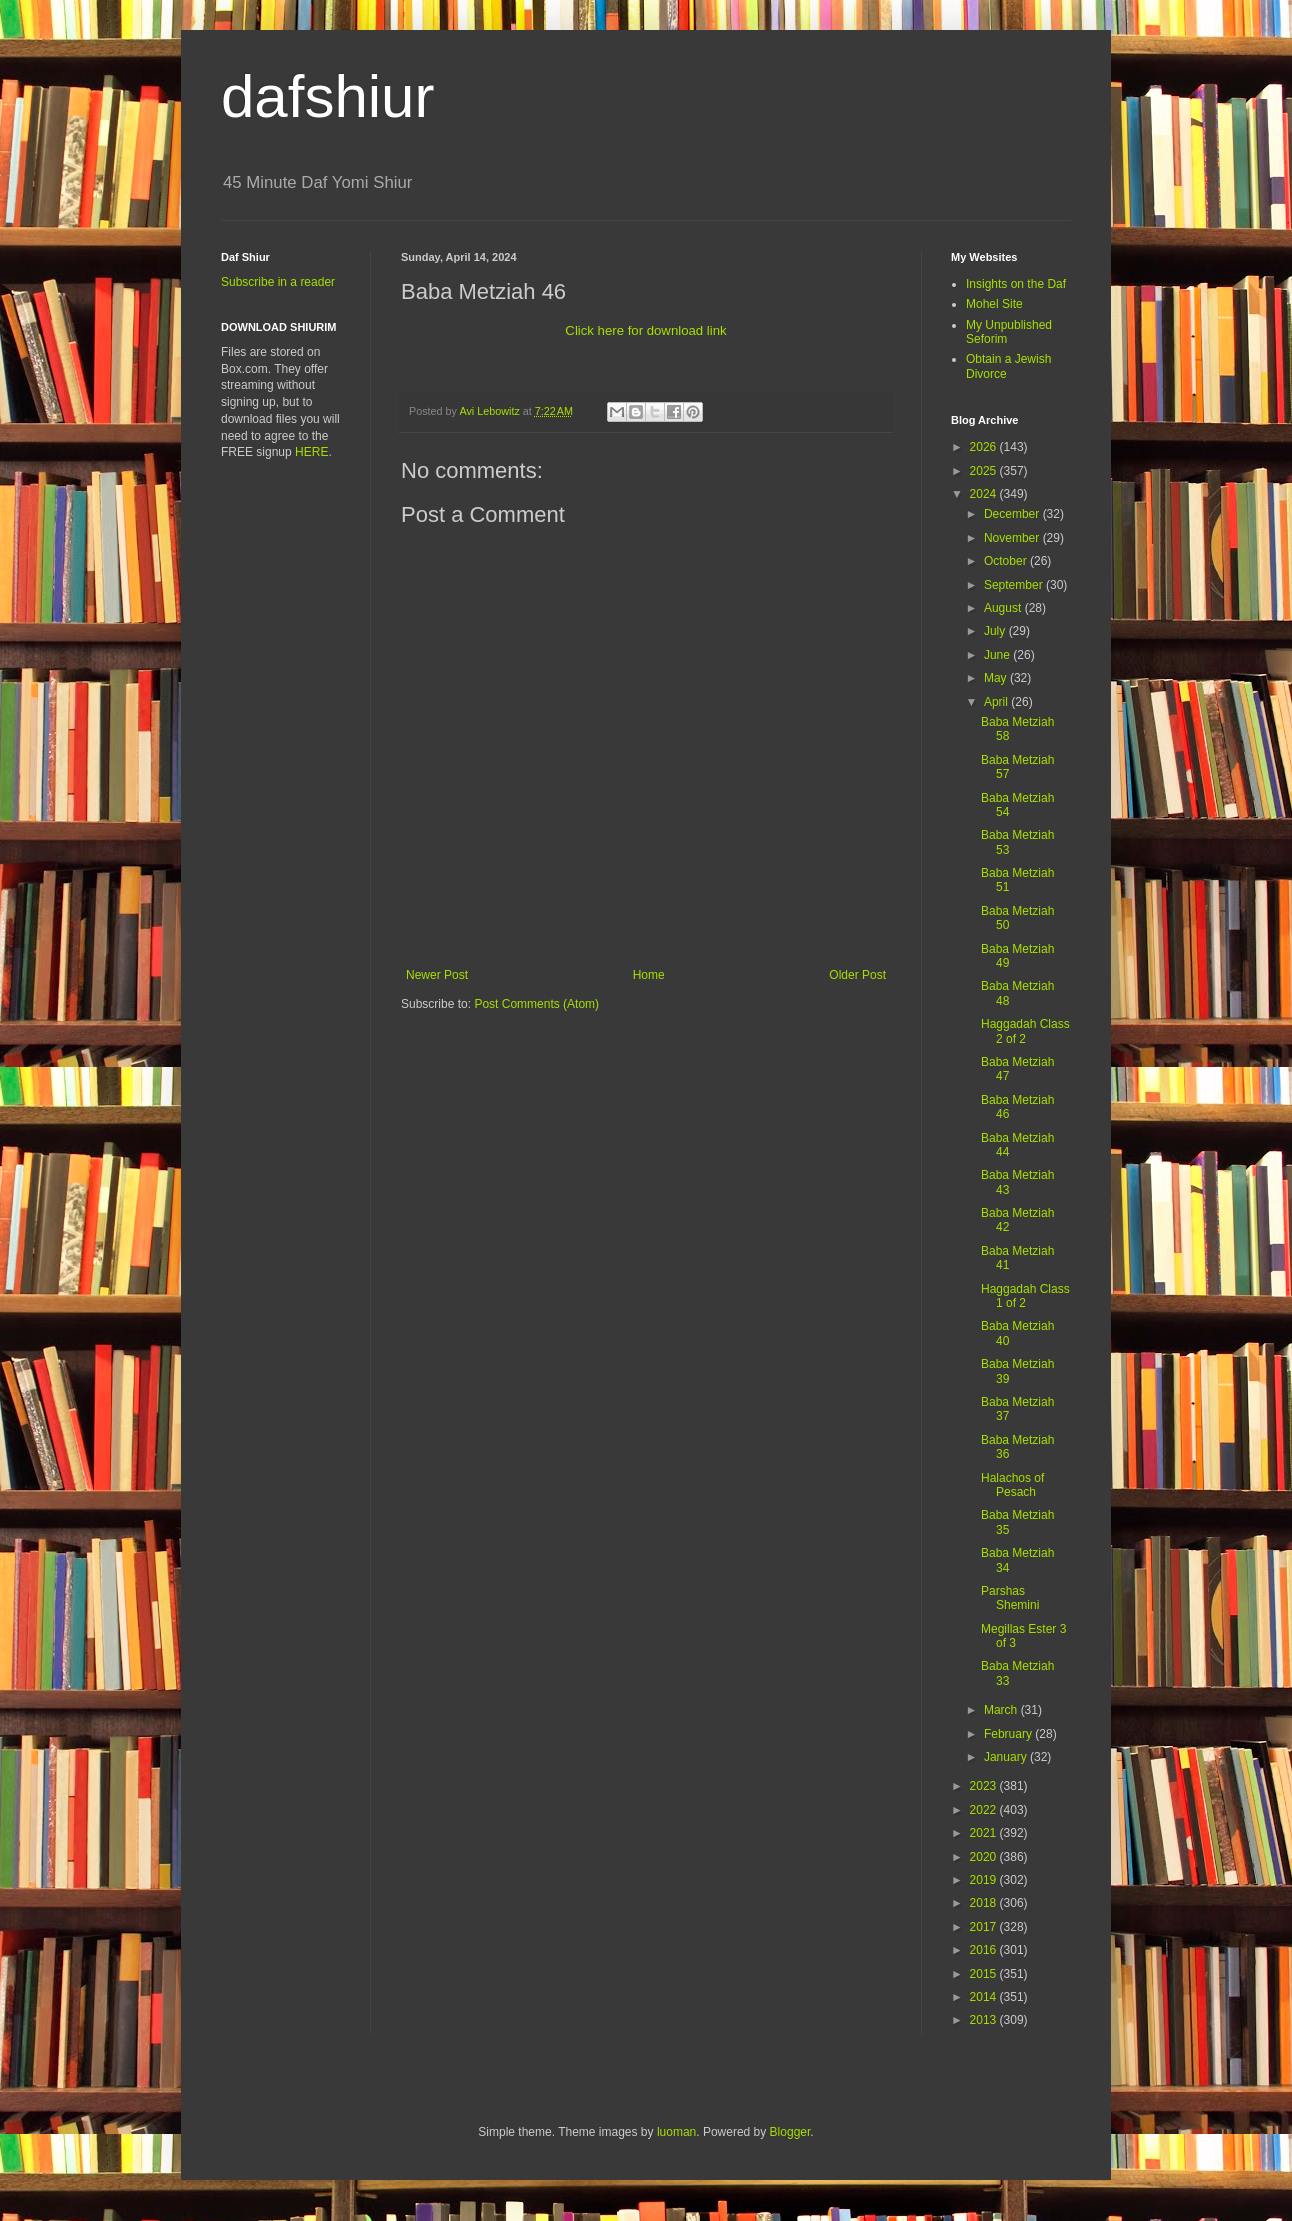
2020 (985, 1857)
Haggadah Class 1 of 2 (1025, 1296)
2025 (985, 471)
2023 (985, 1786)
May (997, 678)
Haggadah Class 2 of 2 (1025, 1031)
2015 (985, 1974)
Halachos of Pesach (1012, 1485)
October (1007, 561)
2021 (985, 1833)
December (1013, 514)
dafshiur (327, 96)
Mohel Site (994, 304)
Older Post (857, 975)
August (1004, 608)
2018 (985, 1903)
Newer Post (437, 975)
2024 (985, 494)
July (996, 631)
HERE (311, 452)
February (1009, 1734)
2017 (985, 1927)
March (1002, 1710)
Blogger (790, 2132)
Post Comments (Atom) (536, 1004)
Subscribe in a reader (278, 282)
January (1007, 1757)
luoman (676, 2132)
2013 (985, 2020)
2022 (985, 1810)
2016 (985, 1950)
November (1013, 538)
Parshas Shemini (1010, 1598)
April (997, 702)
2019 (985, 1880)
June (998, 655)
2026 (985, 447)
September (1015, 585)
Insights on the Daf (1016, 284)
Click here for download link (645, 330)
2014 (985, 1997)
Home (649, 975)
